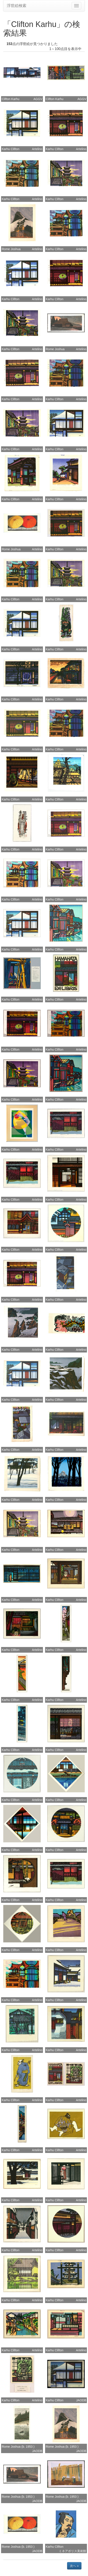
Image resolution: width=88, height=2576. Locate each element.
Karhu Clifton (10, 149)
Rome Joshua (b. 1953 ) (18, 2446)
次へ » (74, 2566)
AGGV (38, 99)
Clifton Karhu (10, 99)
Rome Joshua (11, 249)
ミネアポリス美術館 (72, 2551)
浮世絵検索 (16, 5)
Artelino (37, 149)
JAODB (81, 2400)
